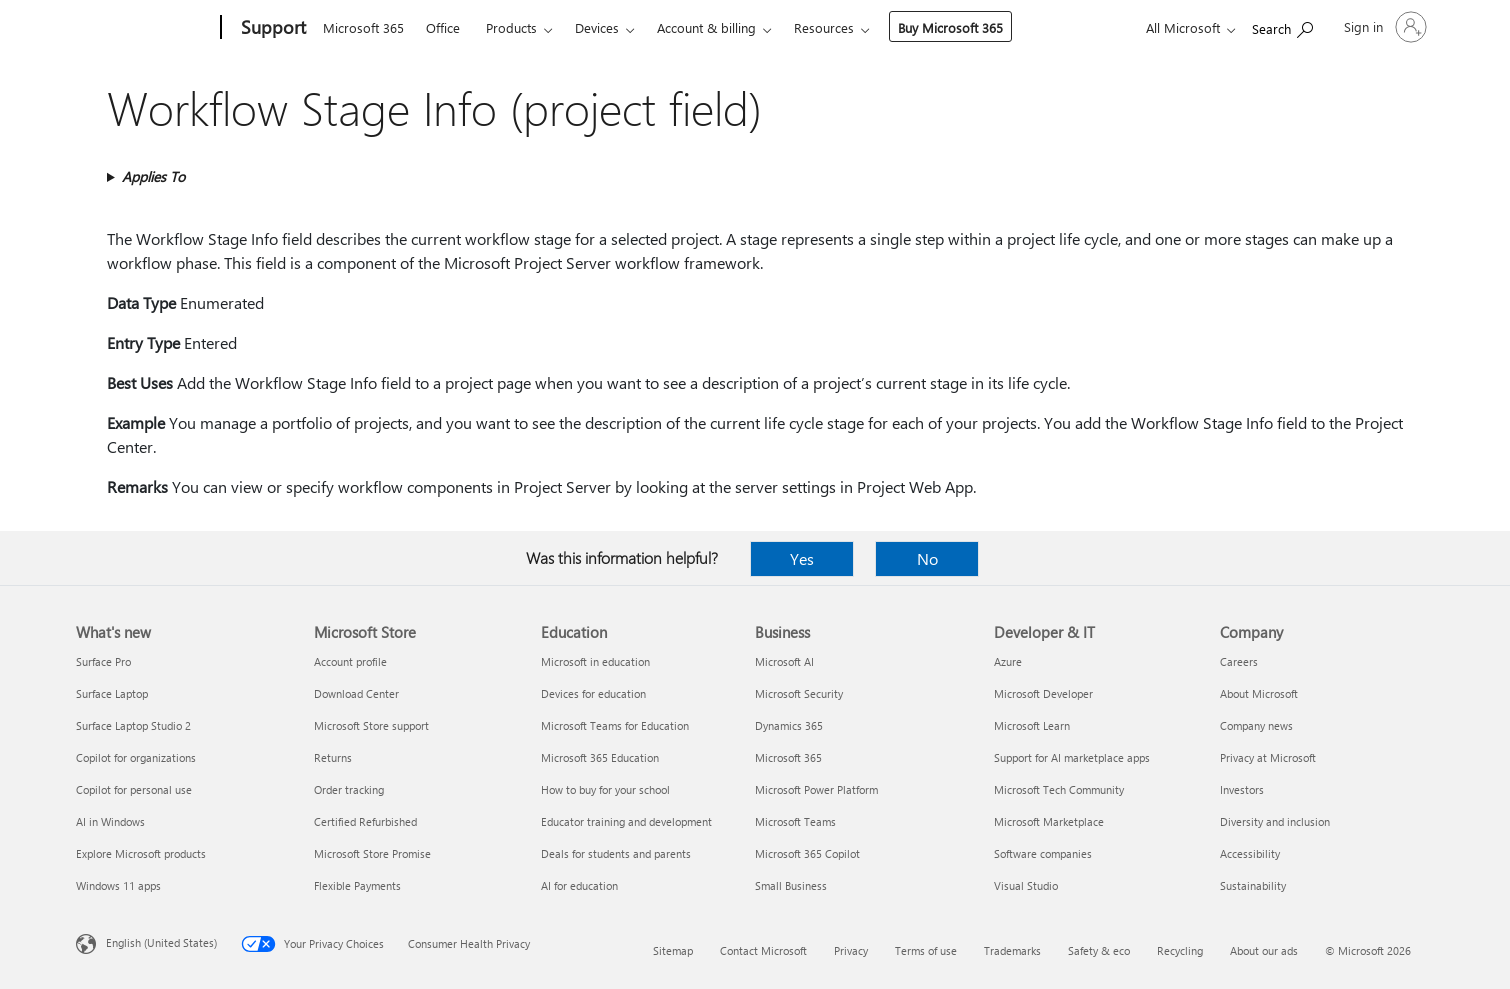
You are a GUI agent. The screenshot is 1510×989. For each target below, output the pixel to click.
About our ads (1264, 950)
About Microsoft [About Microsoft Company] (1259, 693)
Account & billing (706, 27)
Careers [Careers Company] (1239, 661)
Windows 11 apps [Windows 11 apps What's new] (118, 885)
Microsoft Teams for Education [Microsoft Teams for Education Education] (615, 725)
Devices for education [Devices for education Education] (593, 693)
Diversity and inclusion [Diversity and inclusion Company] (1275, 821)
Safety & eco (1099, 950)
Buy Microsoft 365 (950, 27)
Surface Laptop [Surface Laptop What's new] (112, 693)
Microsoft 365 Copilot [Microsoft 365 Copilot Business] (807, 853)
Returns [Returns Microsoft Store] (333, 757)
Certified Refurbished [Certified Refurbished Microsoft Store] (365, 821)
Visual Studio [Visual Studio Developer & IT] (1026, 885)
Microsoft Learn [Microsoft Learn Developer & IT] (1032, 725)
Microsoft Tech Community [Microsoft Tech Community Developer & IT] (1059, 789)
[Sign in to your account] (1383, 27)
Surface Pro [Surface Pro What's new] (103, 661)
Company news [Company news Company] (1256, 725)
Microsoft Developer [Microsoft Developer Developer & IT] (1043, 693)
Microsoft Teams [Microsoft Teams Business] (795, 821)
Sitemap (673, 950)
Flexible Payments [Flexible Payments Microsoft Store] (357, 885)
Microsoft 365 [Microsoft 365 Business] (788, 757)
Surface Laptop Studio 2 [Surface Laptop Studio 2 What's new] (133, 725)
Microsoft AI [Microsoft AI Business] (784, 661)
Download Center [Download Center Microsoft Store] (356, 693)
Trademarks (1012, 950)
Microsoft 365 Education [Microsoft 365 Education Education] (600, 757)
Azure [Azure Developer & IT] (1008, 661)
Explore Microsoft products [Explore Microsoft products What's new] (141, 853)
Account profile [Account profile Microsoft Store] (350, 661)
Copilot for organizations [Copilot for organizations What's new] (136, 757)
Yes (802, 558)
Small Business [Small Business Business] (791, 885)
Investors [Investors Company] (1242, 789)
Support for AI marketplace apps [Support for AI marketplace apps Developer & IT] (1072, 757)
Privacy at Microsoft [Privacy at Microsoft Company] (1268, 757)
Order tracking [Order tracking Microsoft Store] (349, 789)
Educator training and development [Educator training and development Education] (626, 821)
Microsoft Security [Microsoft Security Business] (799, 693)
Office (443, 27)
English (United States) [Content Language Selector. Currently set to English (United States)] (161, 942)
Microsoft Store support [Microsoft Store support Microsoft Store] (371, 725)
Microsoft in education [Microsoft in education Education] (595, 661)
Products (511, 27)
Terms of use (926, 950)
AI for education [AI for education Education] (579, 885)
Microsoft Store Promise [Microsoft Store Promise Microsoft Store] (372, 853)
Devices (597, 27)
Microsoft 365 (363, 27)
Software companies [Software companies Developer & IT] (1043, 853)
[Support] (271, 28)
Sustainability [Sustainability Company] (1253, 885)
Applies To (153, 176)
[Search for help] (1282, 25)
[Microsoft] (144, 28)
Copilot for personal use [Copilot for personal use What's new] (134, 789)
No (927, 558)
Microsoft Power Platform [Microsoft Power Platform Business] (816, 789)
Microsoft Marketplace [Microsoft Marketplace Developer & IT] (1049, 821)
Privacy (851, 950)
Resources (824, 27)
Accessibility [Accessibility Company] (1250, 853)
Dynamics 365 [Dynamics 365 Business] (789, 725)
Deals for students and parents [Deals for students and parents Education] (616, 853)
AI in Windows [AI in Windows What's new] (110, 821)
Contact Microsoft (763, 950)
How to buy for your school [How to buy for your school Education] (605, 789)
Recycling (1180, 950)
